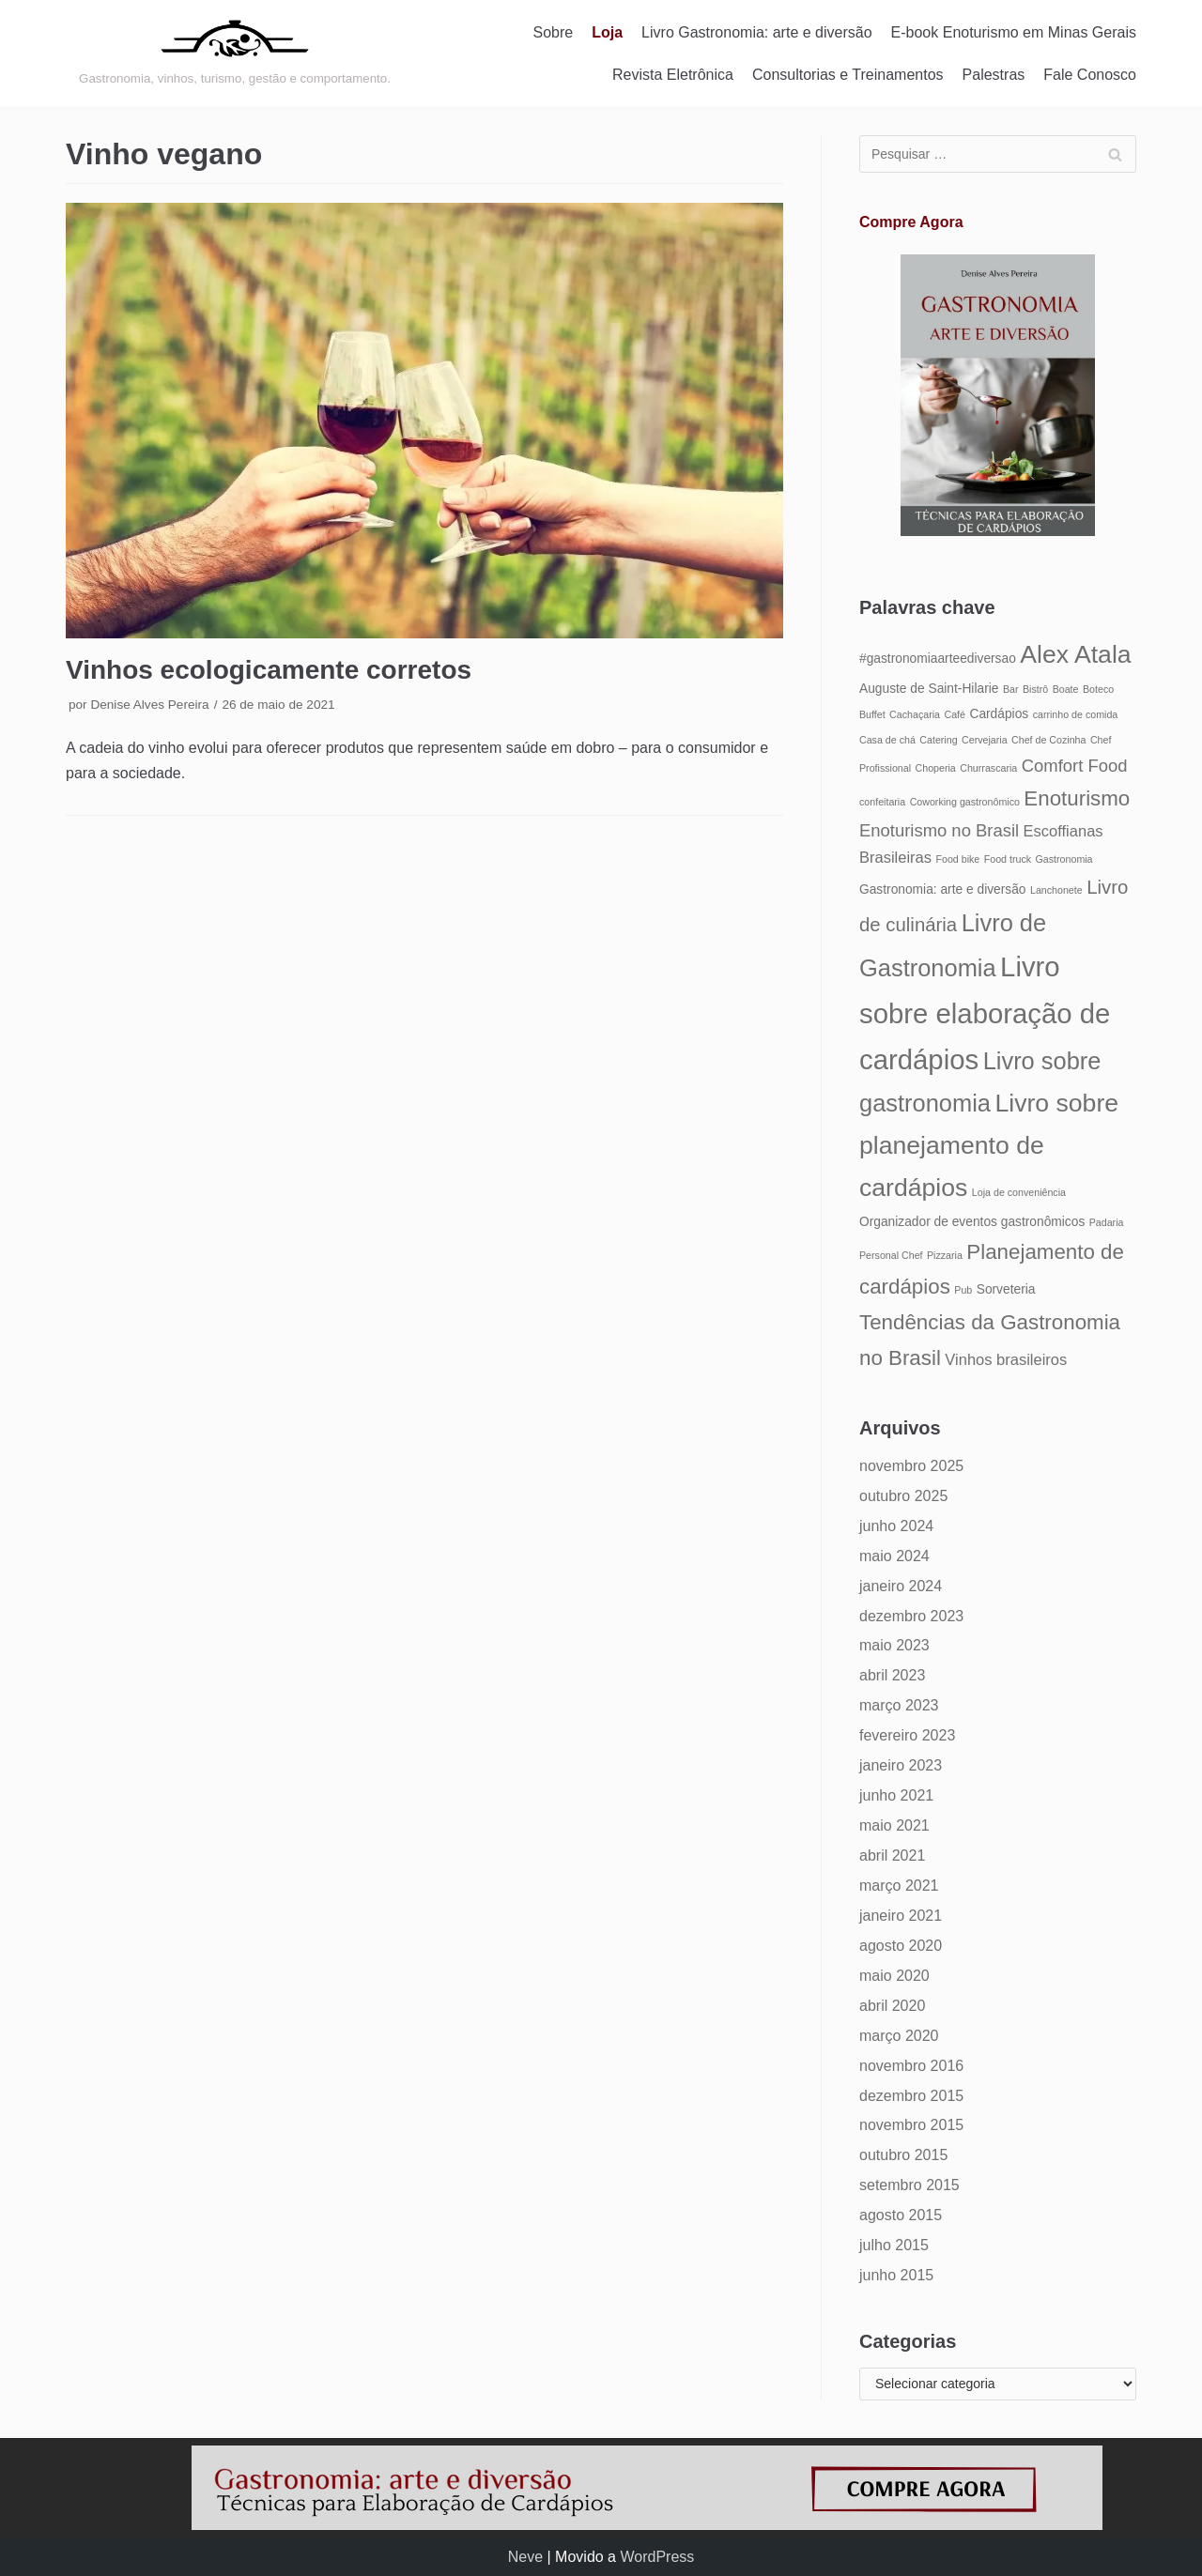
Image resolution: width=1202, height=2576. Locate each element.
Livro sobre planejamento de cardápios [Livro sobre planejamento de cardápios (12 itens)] (988, 1145)
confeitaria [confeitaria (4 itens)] (882, 801)
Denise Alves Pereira (149, 705)
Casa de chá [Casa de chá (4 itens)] (887, 739)
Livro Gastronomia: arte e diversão (756, 32)
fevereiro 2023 (907, 1735)
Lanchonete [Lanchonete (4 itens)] (1056, 890)
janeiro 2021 (900, 1916)
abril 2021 (892, 1855)
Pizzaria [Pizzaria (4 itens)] (945, 1255)
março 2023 (899, 1705)
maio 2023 (894, 1645)
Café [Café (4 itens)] (954, 714)
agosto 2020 (900, 1946)
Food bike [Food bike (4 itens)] (957, 859)
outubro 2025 (903, 1496)
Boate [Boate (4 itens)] (1066, 689)
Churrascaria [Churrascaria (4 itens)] (988, 768)
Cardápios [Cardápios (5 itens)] (998, 714)
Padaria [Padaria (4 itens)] (1106, 1222)
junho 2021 (896, 1795)
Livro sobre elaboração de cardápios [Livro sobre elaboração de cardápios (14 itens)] (984, 1013)
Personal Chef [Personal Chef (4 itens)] (891, 1255)
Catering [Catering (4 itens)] (938, 739)
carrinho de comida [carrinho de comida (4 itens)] (1075, 714)
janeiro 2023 (900, 1765)
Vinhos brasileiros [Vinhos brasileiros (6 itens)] (1006, 1359)
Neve (525, 2557)
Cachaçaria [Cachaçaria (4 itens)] (914, 714)
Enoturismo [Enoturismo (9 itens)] (1077, 798)
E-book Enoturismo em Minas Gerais (1013, 32)
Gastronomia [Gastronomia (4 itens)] (1064, 859)
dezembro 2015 (911, 2096)
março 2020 (899, 2036)
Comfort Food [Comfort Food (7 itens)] (1075, 765)
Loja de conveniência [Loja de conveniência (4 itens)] (1019, 1192)
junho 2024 (896, 1526)
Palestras (994, 75)
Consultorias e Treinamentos (848, 75)
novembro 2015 (911, 2125)
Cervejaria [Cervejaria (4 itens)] (985, 739)
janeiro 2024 (900, 1586)
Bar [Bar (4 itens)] (1011, 689)
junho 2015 (896, 2275)
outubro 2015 (903, 2155)
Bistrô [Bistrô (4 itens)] (1035, 689)
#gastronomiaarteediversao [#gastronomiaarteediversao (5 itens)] (937, 659)
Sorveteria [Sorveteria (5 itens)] (1006, 1289)
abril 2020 (892, 2006)
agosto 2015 (900, 2215)
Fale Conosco (1089, 75)
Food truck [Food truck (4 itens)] (1007, 859)
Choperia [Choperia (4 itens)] (936, 768)
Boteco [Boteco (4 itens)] (1098, 689)
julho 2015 (894, 2245)
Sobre (553, 32)
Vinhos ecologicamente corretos (268, 669)
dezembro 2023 (911, 1616)
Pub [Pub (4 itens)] (963, 1290)
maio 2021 (894, 1825)
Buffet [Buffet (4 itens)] (872, 714)
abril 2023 (892, 1675)
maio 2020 (894, 1976)
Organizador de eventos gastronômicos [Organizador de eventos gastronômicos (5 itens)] (972, 1222)
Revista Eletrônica (672, 75)
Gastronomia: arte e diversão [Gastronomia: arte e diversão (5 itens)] (942, 889)
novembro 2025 (911, 1466)
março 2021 (899, 1886)
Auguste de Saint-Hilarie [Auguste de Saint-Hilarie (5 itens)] (928, 689)
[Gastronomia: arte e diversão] (235, 53)
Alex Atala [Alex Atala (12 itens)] (1075, 654)
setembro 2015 (909, 2185)
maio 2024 (894, 1556)
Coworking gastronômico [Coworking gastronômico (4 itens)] (965, 801)
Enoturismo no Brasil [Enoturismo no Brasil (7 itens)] (939, 830)
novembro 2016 (911, 2066)
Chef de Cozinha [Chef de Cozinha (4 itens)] (1048, 739)
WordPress (657, 2557)
